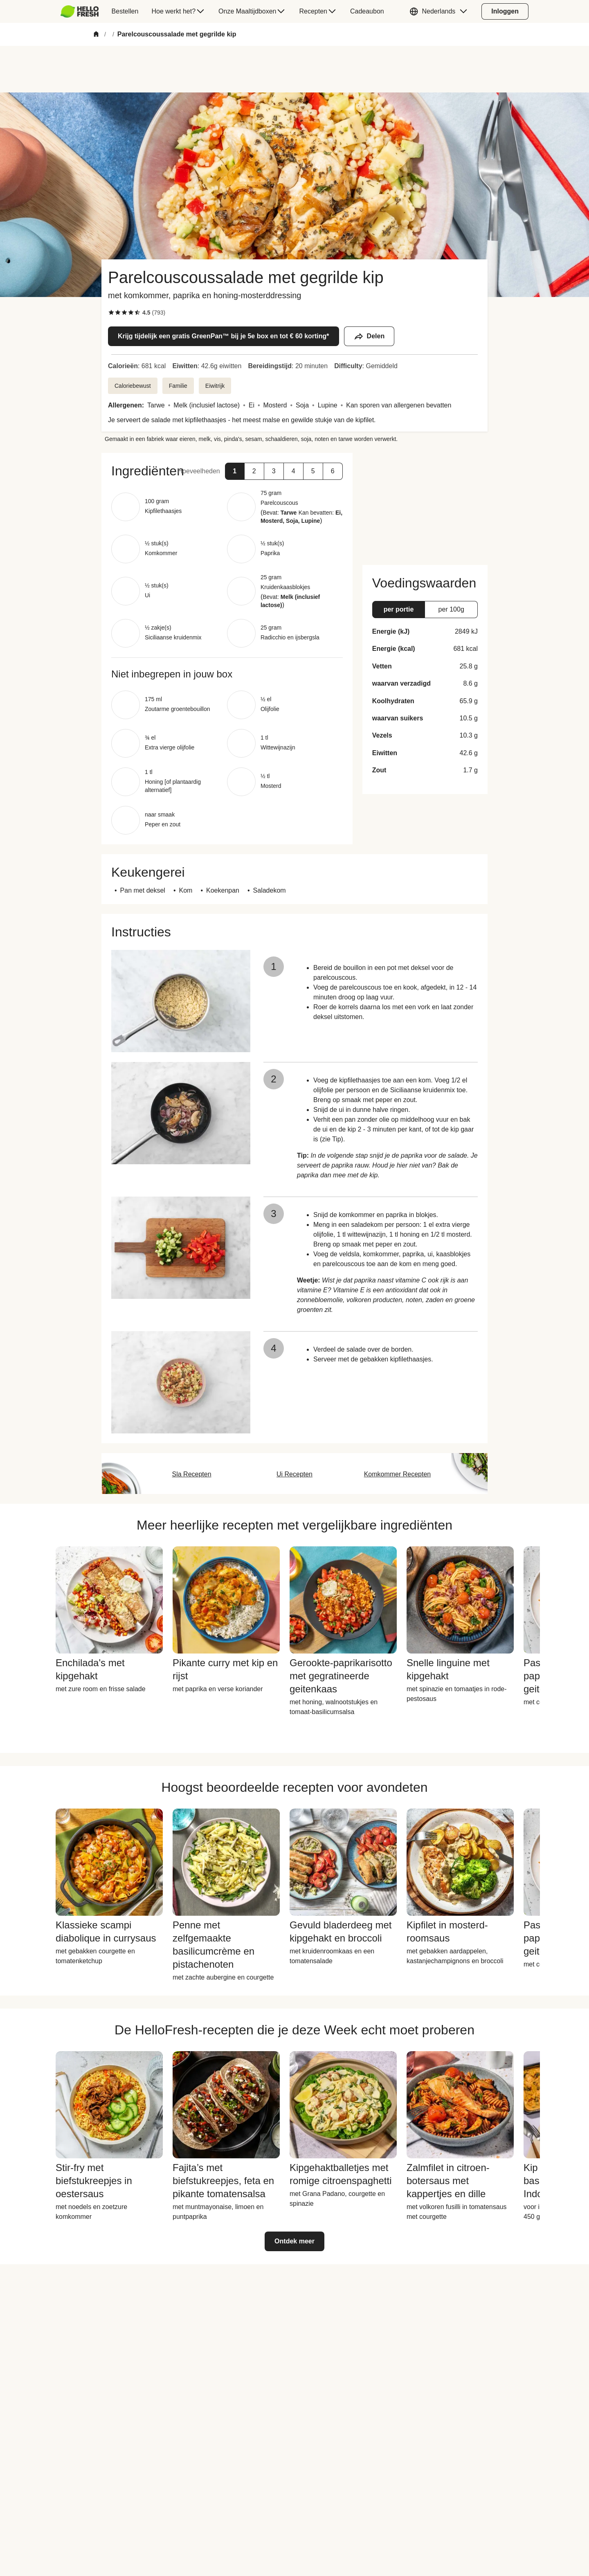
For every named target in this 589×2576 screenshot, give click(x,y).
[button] (440, 11)
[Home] (96, 34)
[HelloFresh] (80, 11)
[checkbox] (111, 312)
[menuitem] (83, 11)
